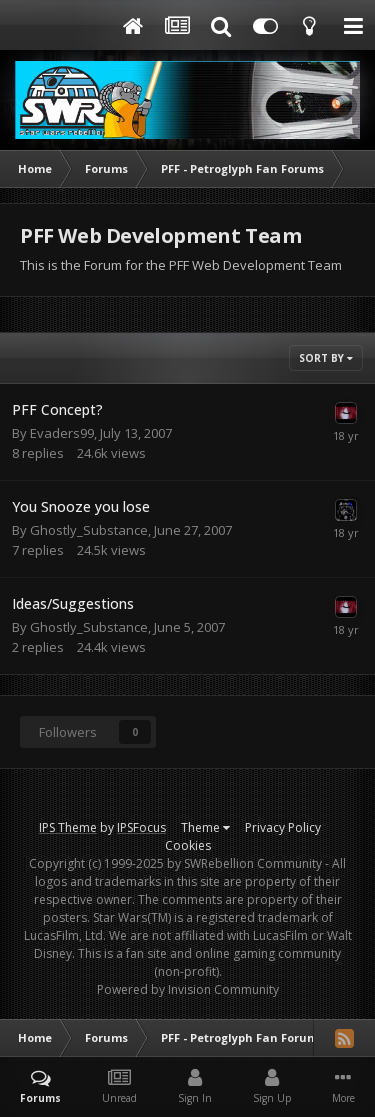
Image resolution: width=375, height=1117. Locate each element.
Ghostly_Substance (89, 530)
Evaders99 (62, 433)
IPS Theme (68, 827)
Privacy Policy (283, 827)
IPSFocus (141, 827)
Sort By (326, 358)
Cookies (188, 845)
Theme (205, 827)
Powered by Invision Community (188, 989)
